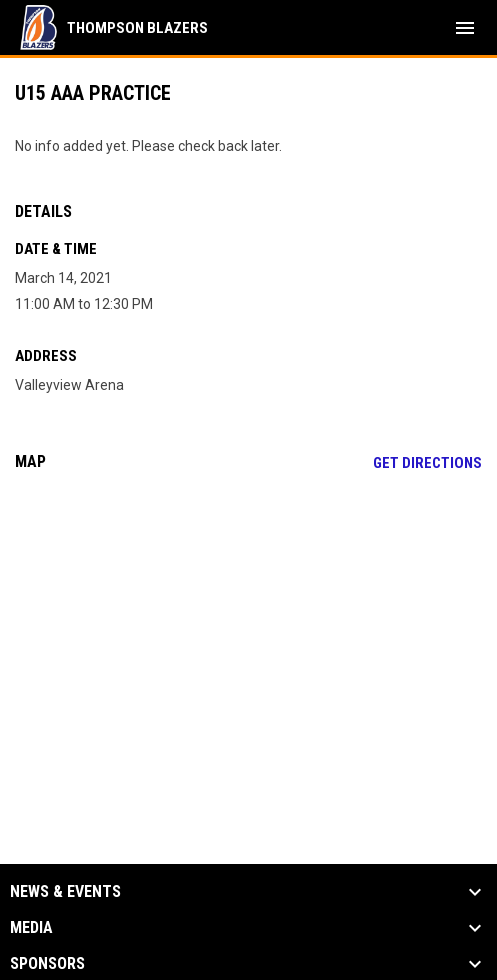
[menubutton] (465, 28)
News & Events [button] (65, 892)
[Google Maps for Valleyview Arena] (248, 640)
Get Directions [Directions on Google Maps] (427, 463)
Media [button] (31, 928)
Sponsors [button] (47, 964)
